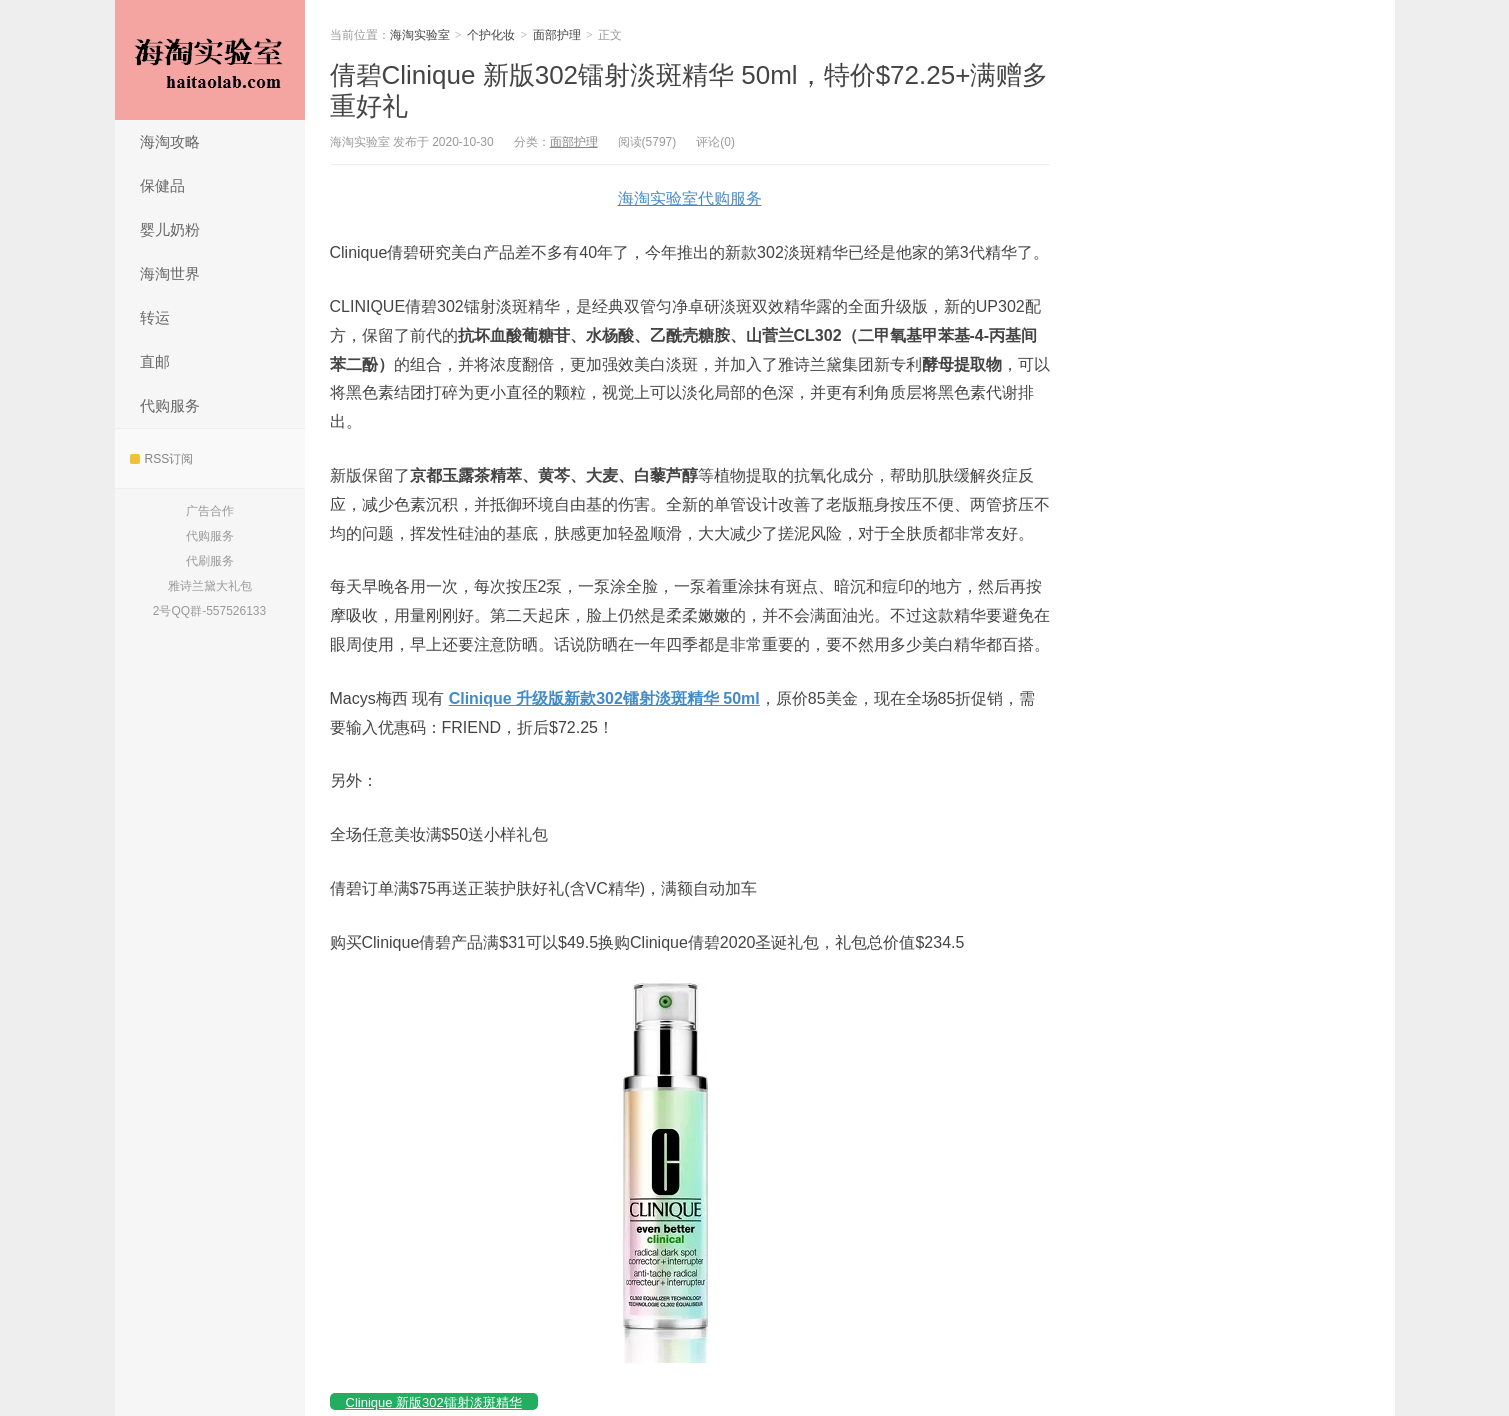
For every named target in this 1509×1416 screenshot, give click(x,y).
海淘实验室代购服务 (690, 198)
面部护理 (557, 35)
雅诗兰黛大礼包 (210, 586)
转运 (155, 317)
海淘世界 (170, 273)
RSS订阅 (162, 459)
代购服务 (170, 405)
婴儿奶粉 (170, 229)
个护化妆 (491, 35)
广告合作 (210, 511)
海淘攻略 (170, 141)
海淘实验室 (210, 60)
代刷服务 (210, 561)
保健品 (162, 185)
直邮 (155, 361)
